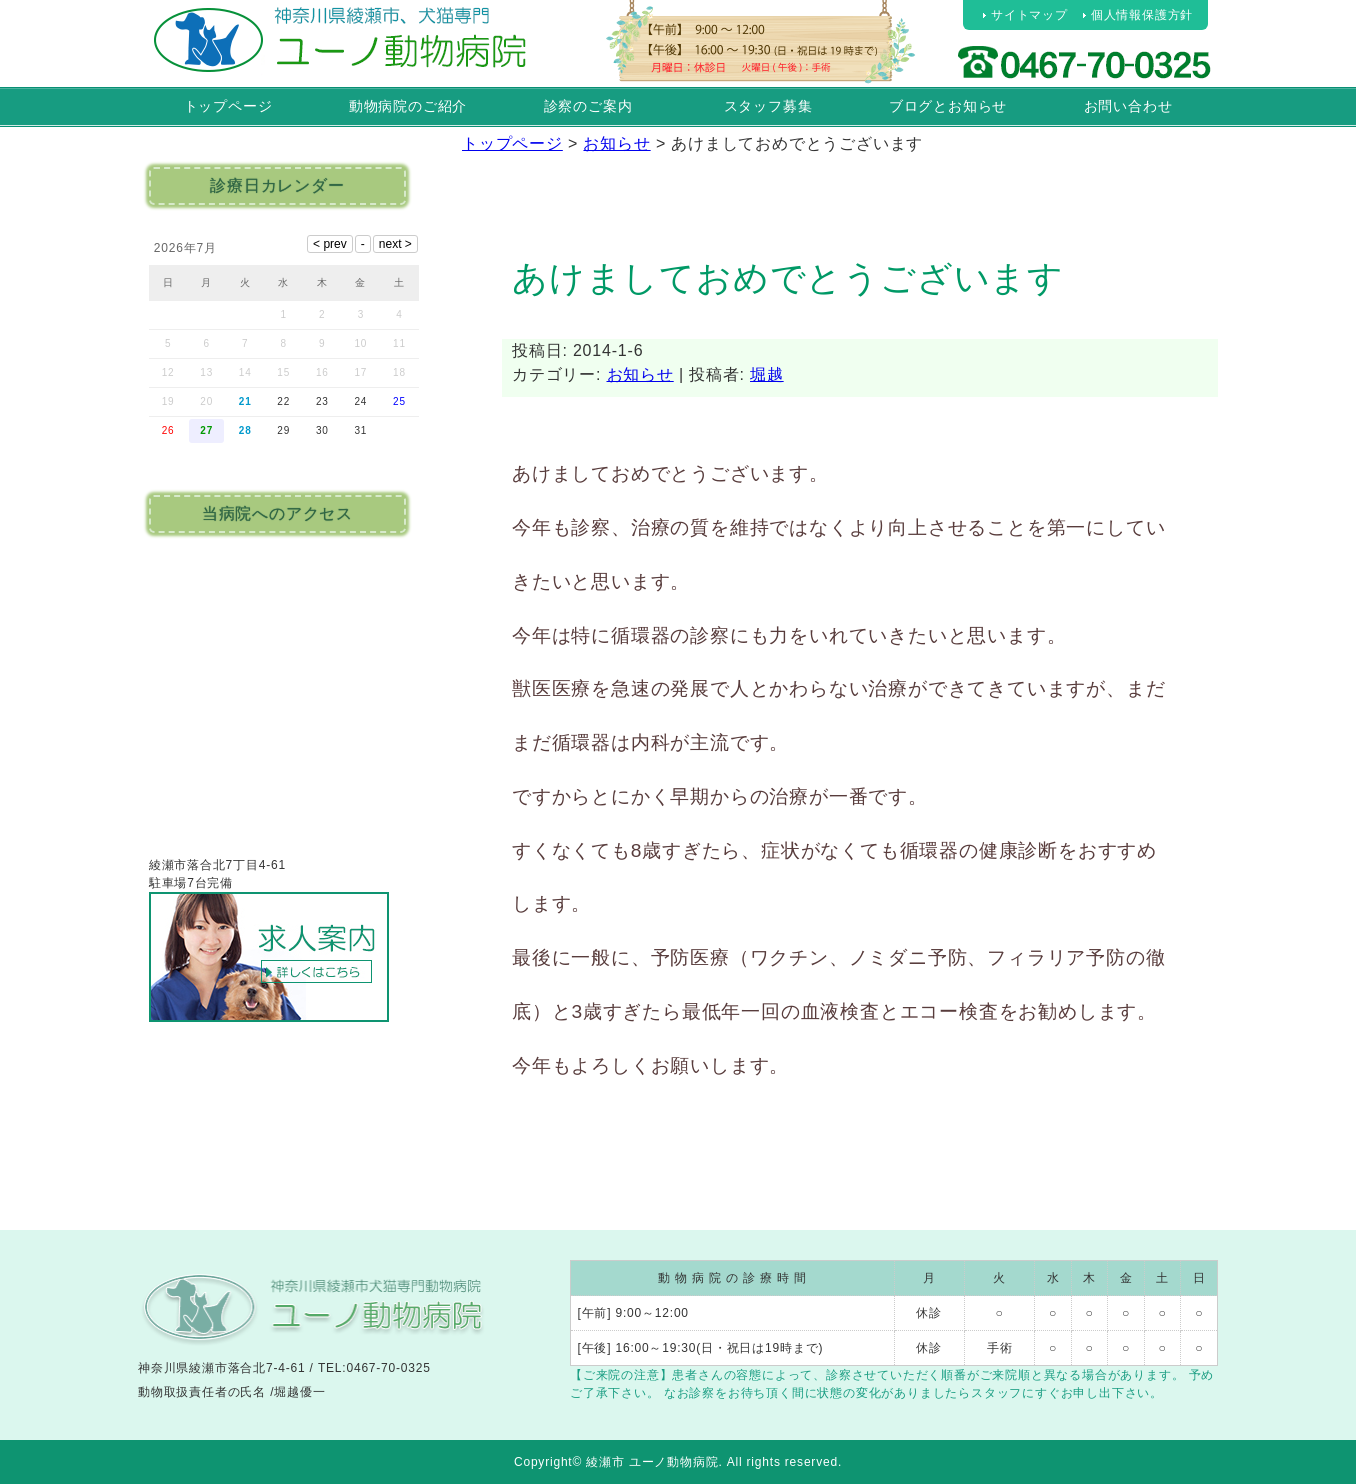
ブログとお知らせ (948, 106)
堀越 (767, 374)
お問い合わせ (1128, 106)
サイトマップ (1029, 15)
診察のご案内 (588, 106)
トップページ (228, 106)
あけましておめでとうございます (788, 277)
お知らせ (640, 374)
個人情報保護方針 (1142, 15)
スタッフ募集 (768, 106)
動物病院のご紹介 (408, 106)
